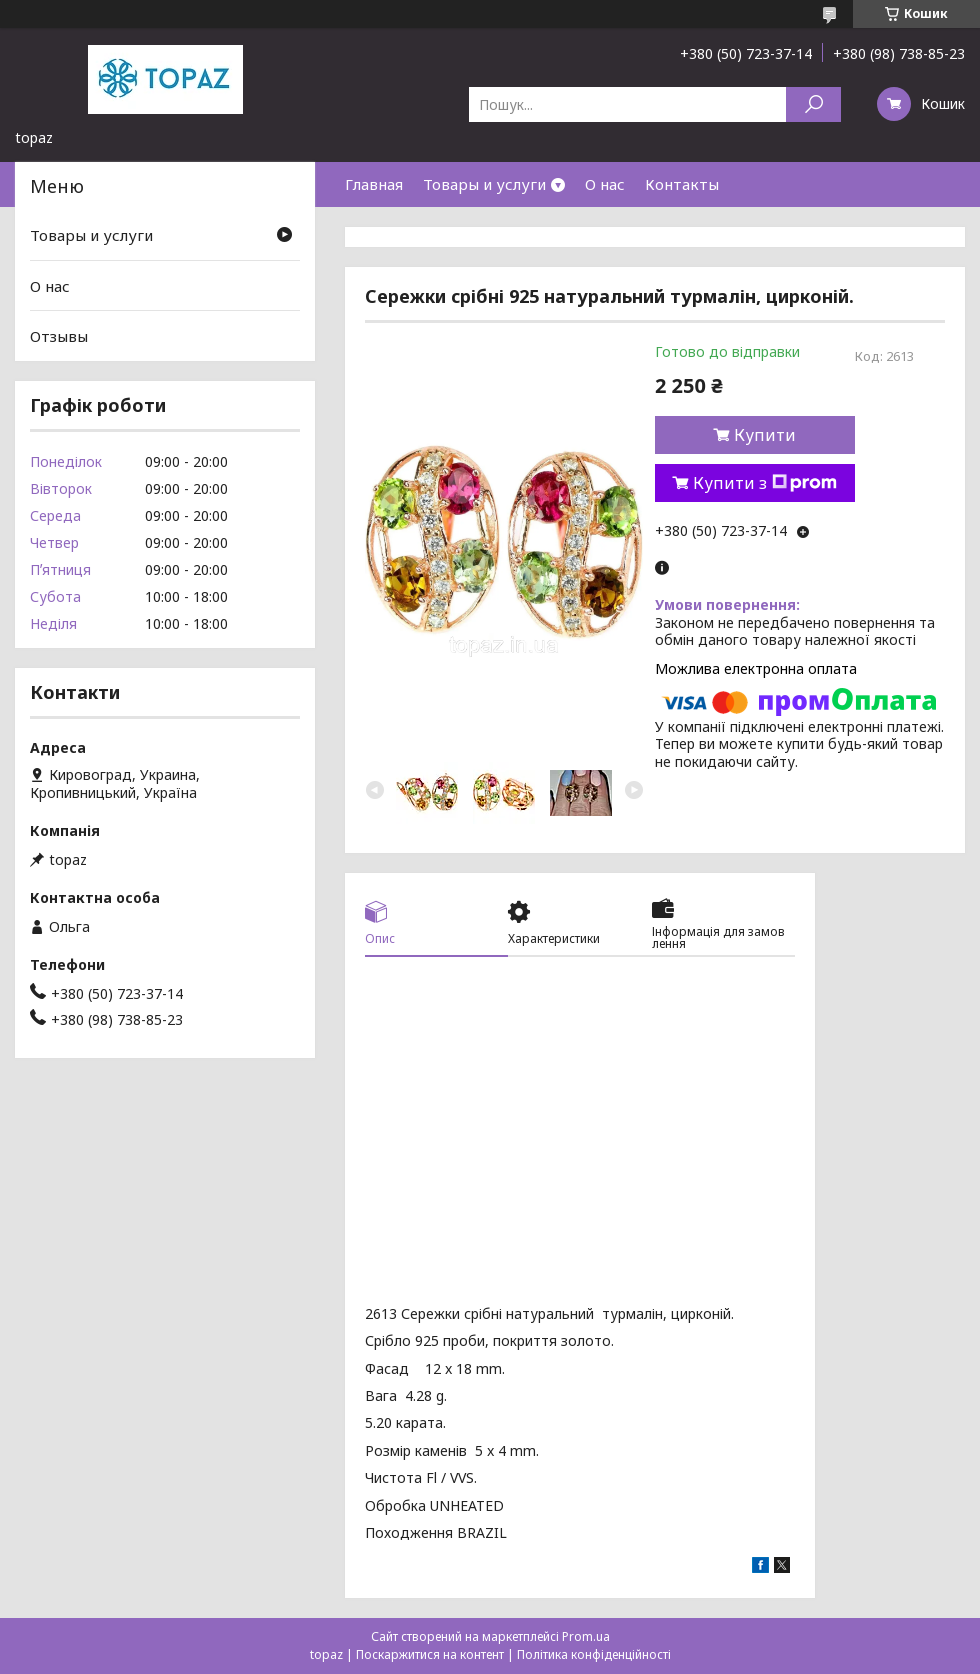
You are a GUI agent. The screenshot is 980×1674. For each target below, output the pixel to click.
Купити (765, 435)
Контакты (682, 184)
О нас (605, 184)
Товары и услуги (484, 184)
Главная (374, 184)
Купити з (765, 483)
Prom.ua (586, 1636)
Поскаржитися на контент (430, 1654)
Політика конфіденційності (594, 1654)
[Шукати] (813, 104)
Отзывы (59, 336)
